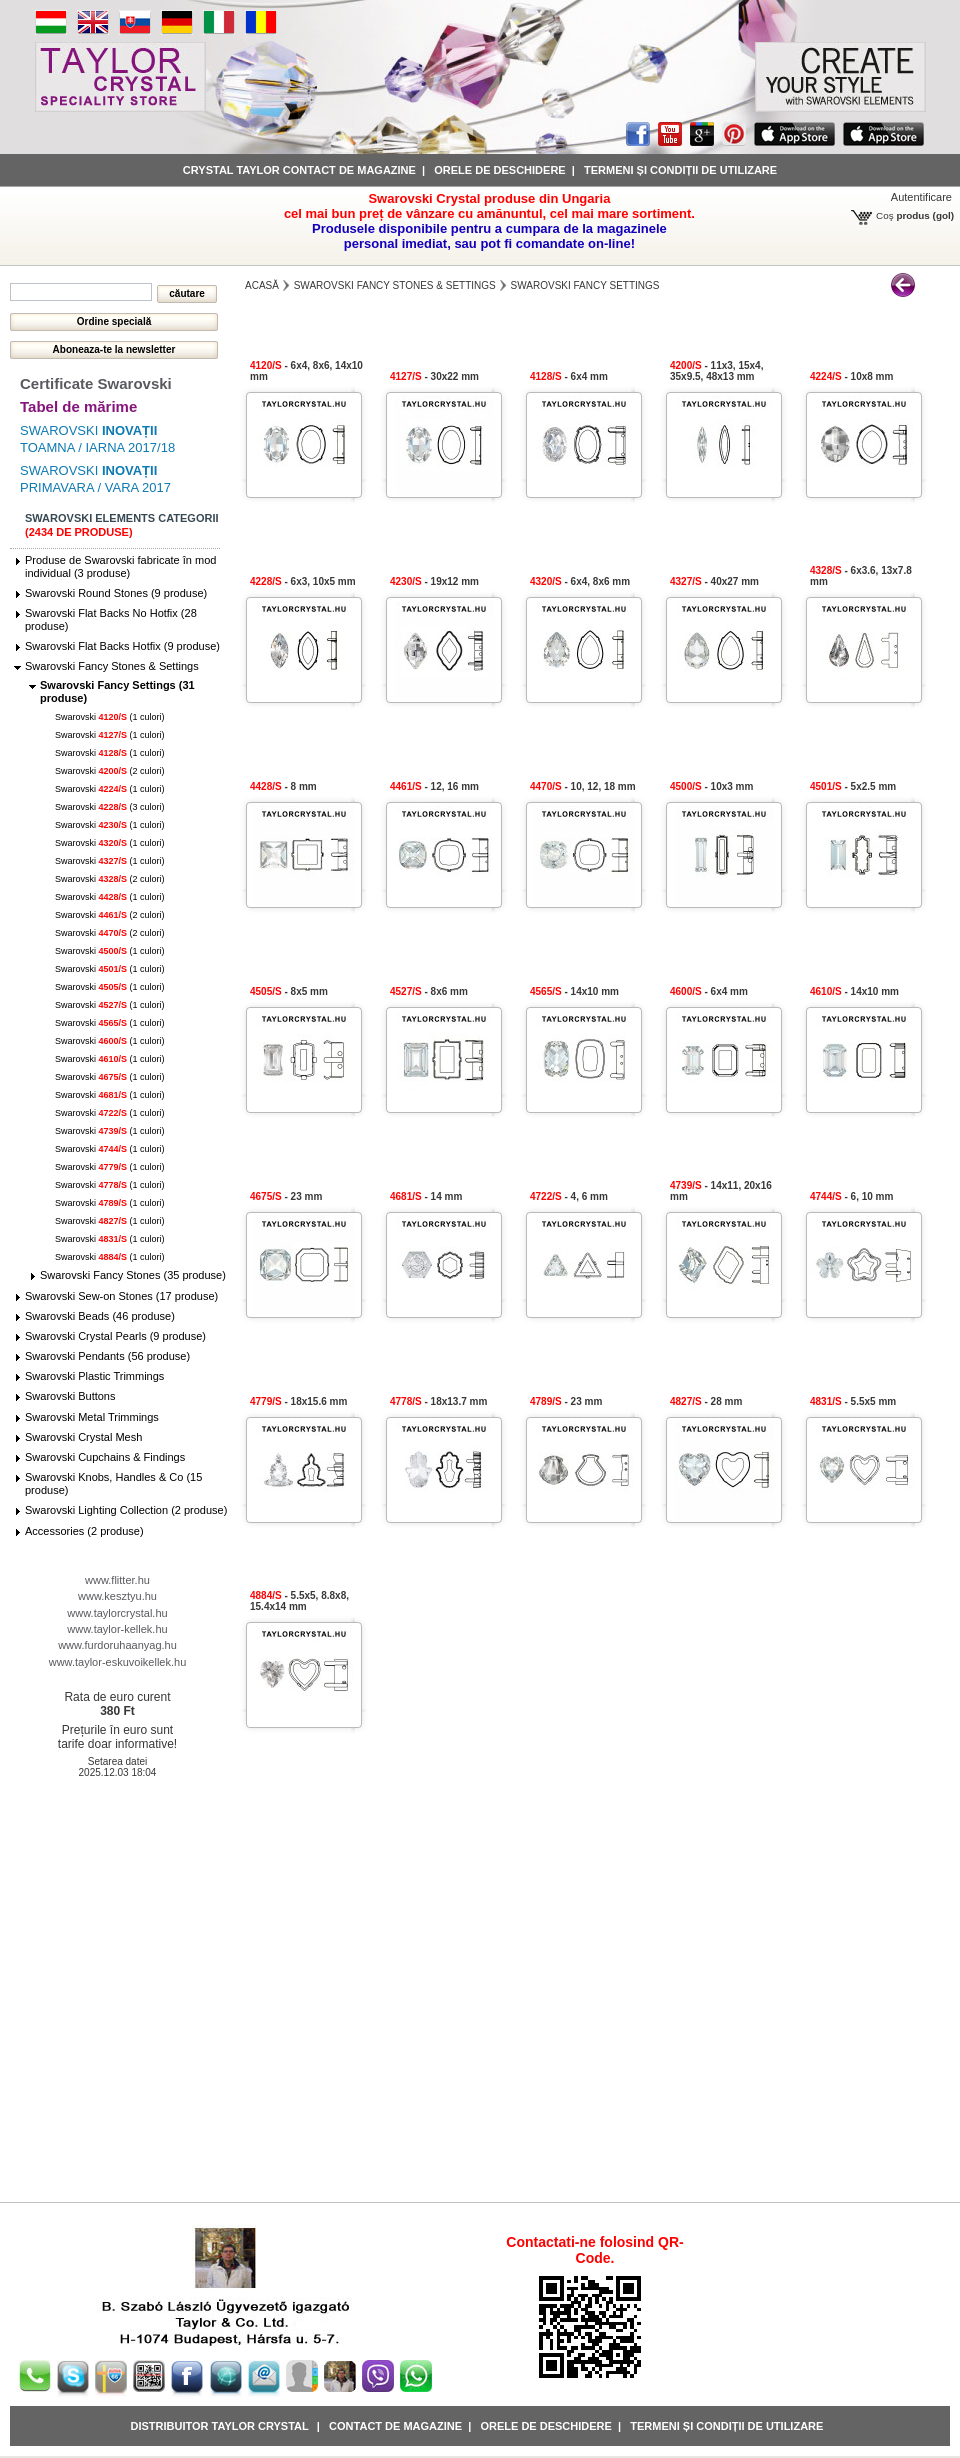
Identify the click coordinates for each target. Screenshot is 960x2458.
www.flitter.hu (117, 1580)
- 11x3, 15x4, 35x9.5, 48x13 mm (716, 371)
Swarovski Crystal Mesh (83, 1437)
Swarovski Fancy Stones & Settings (112, 666)
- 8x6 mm (429, 991)
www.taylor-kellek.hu (117, 1629)
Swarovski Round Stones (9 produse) (116, 593)
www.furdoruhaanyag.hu (117, 1645)
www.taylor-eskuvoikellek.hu (118, 1662)
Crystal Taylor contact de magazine (299, 170)
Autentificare (921, 197)
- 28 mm (706, 1401)
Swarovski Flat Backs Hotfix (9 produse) (122, 646)
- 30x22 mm (434, 376)
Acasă (262, 285)
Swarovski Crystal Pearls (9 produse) (115, 1336)
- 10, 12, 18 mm (583, 786)
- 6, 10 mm (851, 1196)
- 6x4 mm (569, 376)
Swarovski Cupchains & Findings (105, 1457)
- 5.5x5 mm (853, 1401)
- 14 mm (426, 1196)
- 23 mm (286, 1196)
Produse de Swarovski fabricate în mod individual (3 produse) (120, 566)
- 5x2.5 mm (853, 786)
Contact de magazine (395, 2426)
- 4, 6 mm (569, 1196)
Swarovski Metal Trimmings (92, 1417)
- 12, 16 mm (434, 786)
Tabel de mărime (78, 406)
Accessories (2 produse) (84, 1531)
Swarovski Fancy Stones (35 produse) (133, 1275)
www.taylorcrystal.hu (117, 1613)
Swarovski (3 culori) (110, 807)
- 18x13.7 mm (438, 1401)
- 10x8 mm (851, 376)
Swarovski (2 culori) (110, 771)
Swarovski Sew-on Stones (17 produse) (121, 1296)
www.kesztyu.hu (117, 1596)
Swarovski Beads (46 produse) (100, 1316)
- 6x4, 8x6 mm (580, 581)
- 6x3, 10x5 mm (303, 581)
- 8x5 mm (289, 991)
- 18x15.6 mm (298, 1401)
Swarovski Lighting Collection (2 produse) (126, 1510)
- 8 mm (283, 786)
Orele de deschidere (499, 170)
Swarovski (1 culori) (110, 717)
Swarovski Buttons (70, 1396)
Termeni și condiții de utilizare (680, 170)
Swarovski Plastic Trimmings (94, 1376)
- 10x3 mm (711, 786)
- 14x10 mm (574, 991)
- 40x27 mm (714, 581)
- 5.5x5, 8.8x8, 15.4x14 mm (299, 1601)
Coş (885, 215)
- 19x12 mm (434, 581)
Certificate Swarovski (96, 383)
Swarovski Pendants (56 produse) (107, 1356)
